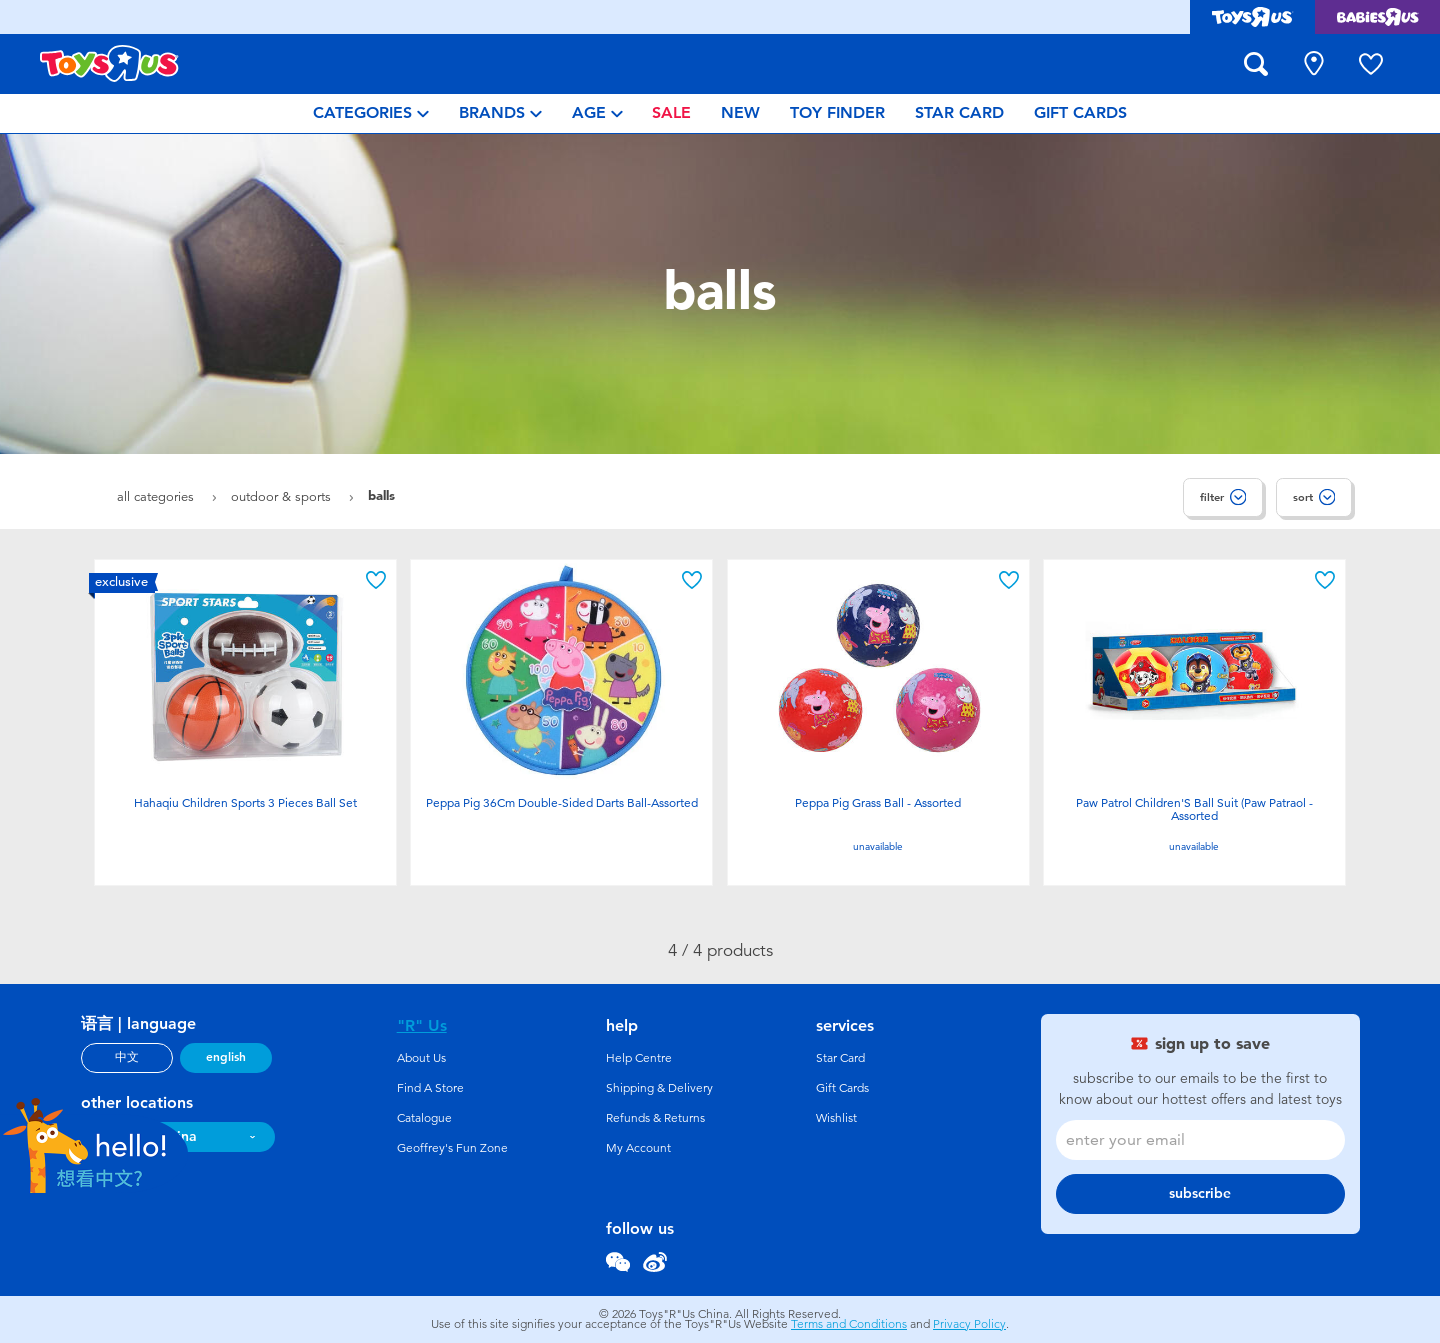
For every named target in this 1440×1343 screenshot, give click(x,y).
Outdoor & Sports (283, 496)
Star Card (840, 1058)
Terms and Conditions (849, 1324)
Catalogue (424, 1118)
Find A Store (430, 1088)
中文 (127, 1057)
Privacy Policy (969, 1324)
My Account (638, 1148)
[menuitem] (371, 113)
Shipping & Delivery (659, 1088)
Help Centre (639, 1058)
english (226, 1057)
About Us (421, 1058)
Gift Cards (842, 1088)
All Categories (157, 496)
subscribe (1200, 1193)
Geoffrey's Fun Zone (452, 1148)
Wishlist (836, 1118)
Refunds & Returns (655, 1118)
